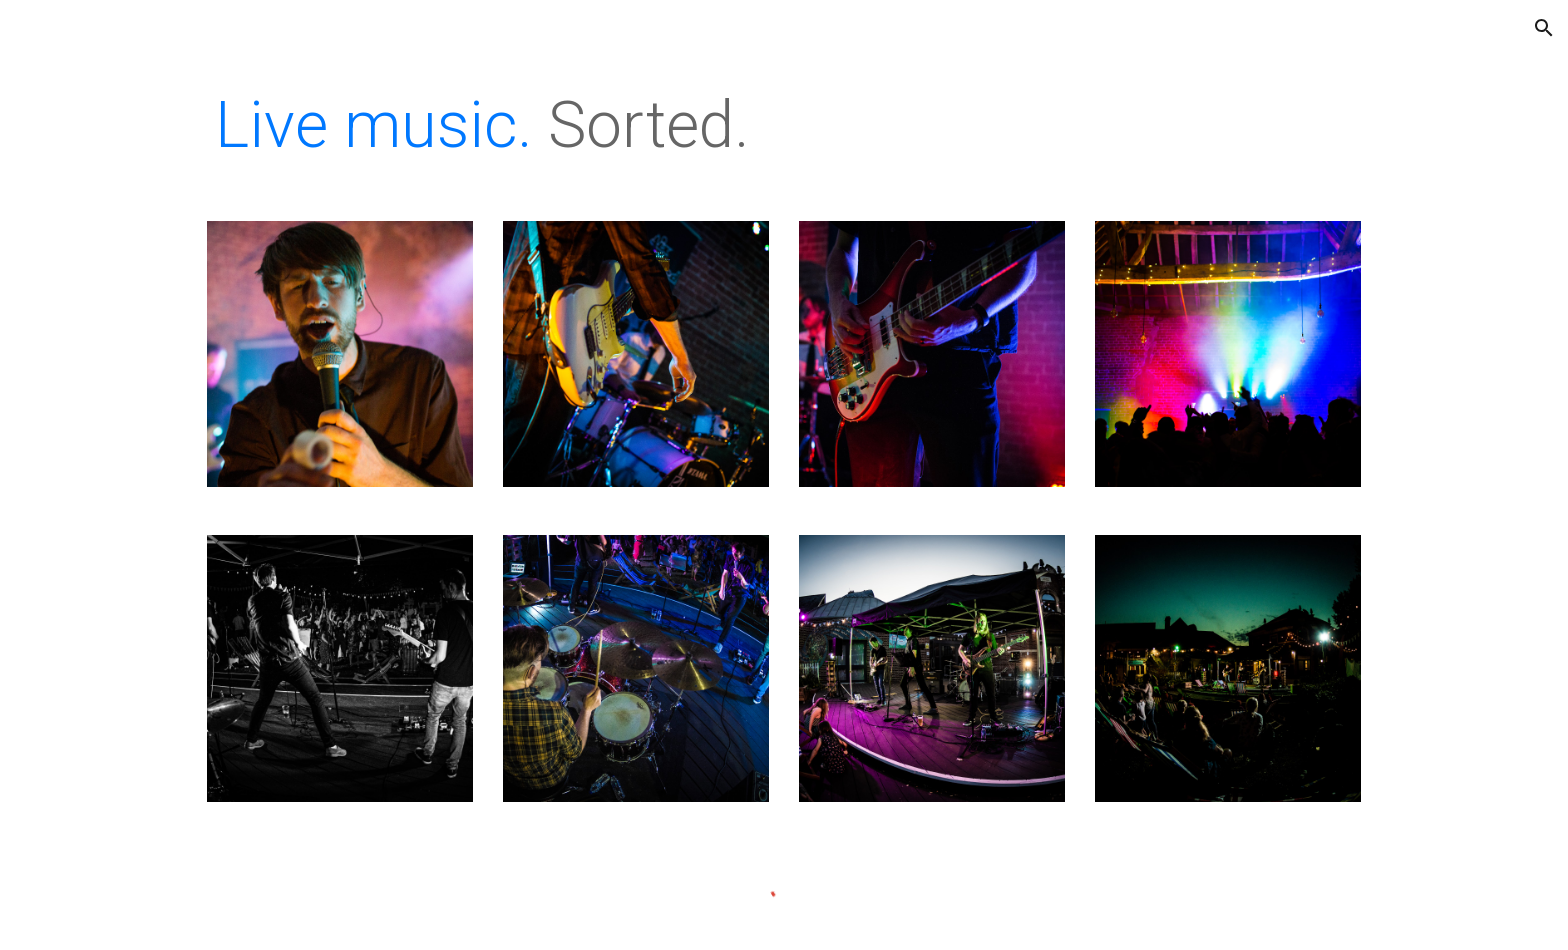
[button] (1544, 28)
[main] (784, 126)
